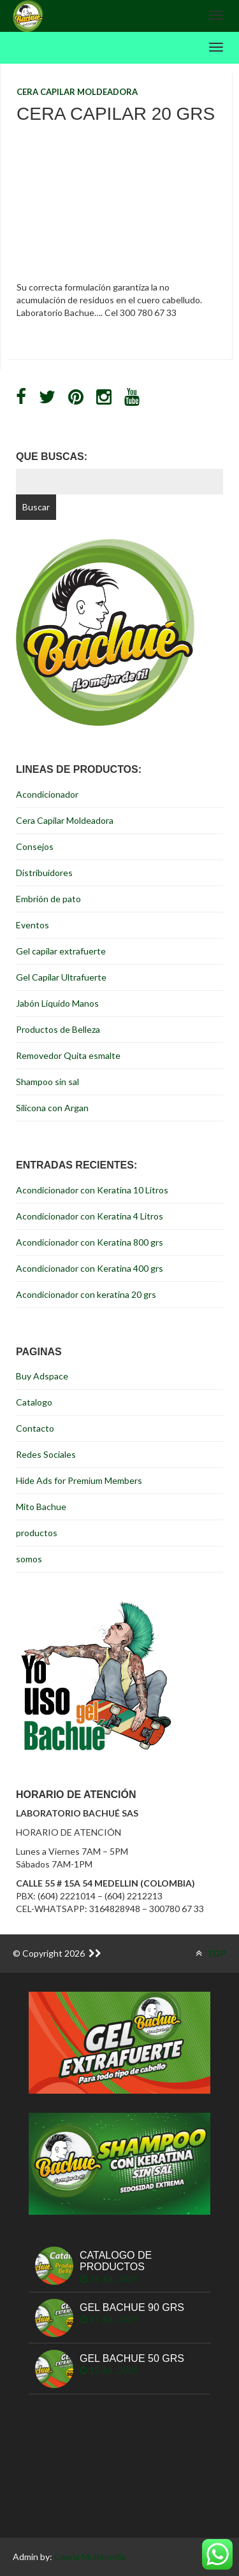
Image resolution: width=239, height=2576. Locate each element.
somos (29, 1558)
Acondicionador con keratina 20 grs (86, 1294)
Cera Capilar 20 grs (116, 114)
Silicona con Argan (52, 1107)
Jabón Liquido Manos (57, 1003)
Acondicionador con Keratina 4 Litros (89, 1216)
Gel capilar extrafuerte (61, 951)
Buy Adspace (42, 1376)
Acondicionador (47, 794)
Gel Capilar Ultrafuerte (61, 977)
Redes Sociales (46, 1454)
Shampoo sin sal (47, 1081)
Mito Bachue (41, 1506)
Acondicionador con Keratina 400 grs (89, 1268)
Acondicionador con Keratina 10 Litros (92, 1189)
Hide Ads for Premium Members (79, 1480)
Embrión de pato (48, 898)
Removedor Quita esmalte (68, 1055)
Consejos (35, 846)
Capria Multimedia (90, 2556)
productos (36, 1532)
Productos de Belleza (58, 1029)
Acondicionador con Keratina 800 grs (89, 1242)
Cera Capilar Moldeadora (77, 92)
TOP (211, 1953)
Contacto (35, 1428)
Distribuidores (44, 872)
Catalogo (34, 1402)
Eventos (32, 924)
